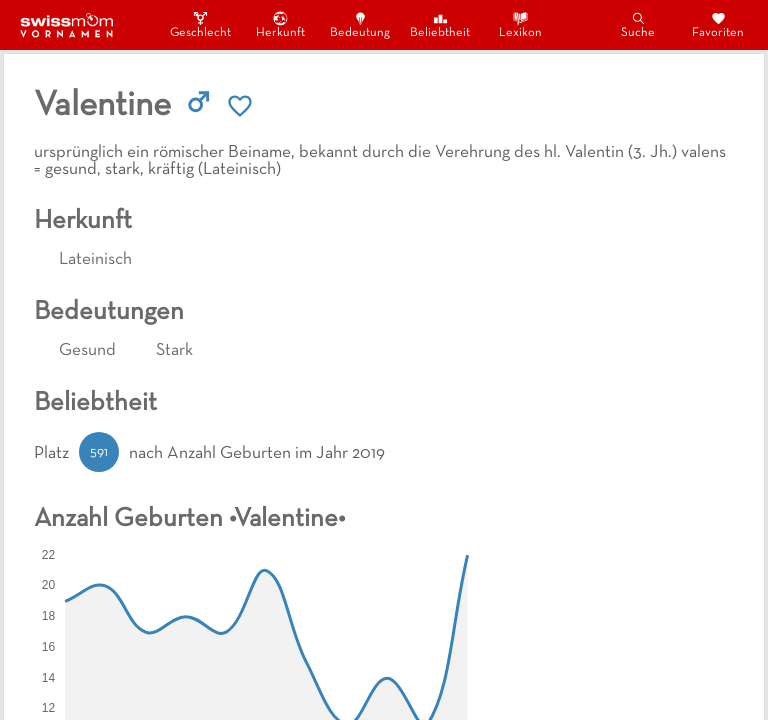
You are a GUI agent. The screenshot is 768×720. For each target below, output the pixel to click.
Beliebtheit (440, 24)
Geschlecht (200, 24)
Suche (638, 24)
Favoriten (718, 24)
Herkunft (280, 24)
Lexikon (520, 24)
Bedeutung (360, 24)
